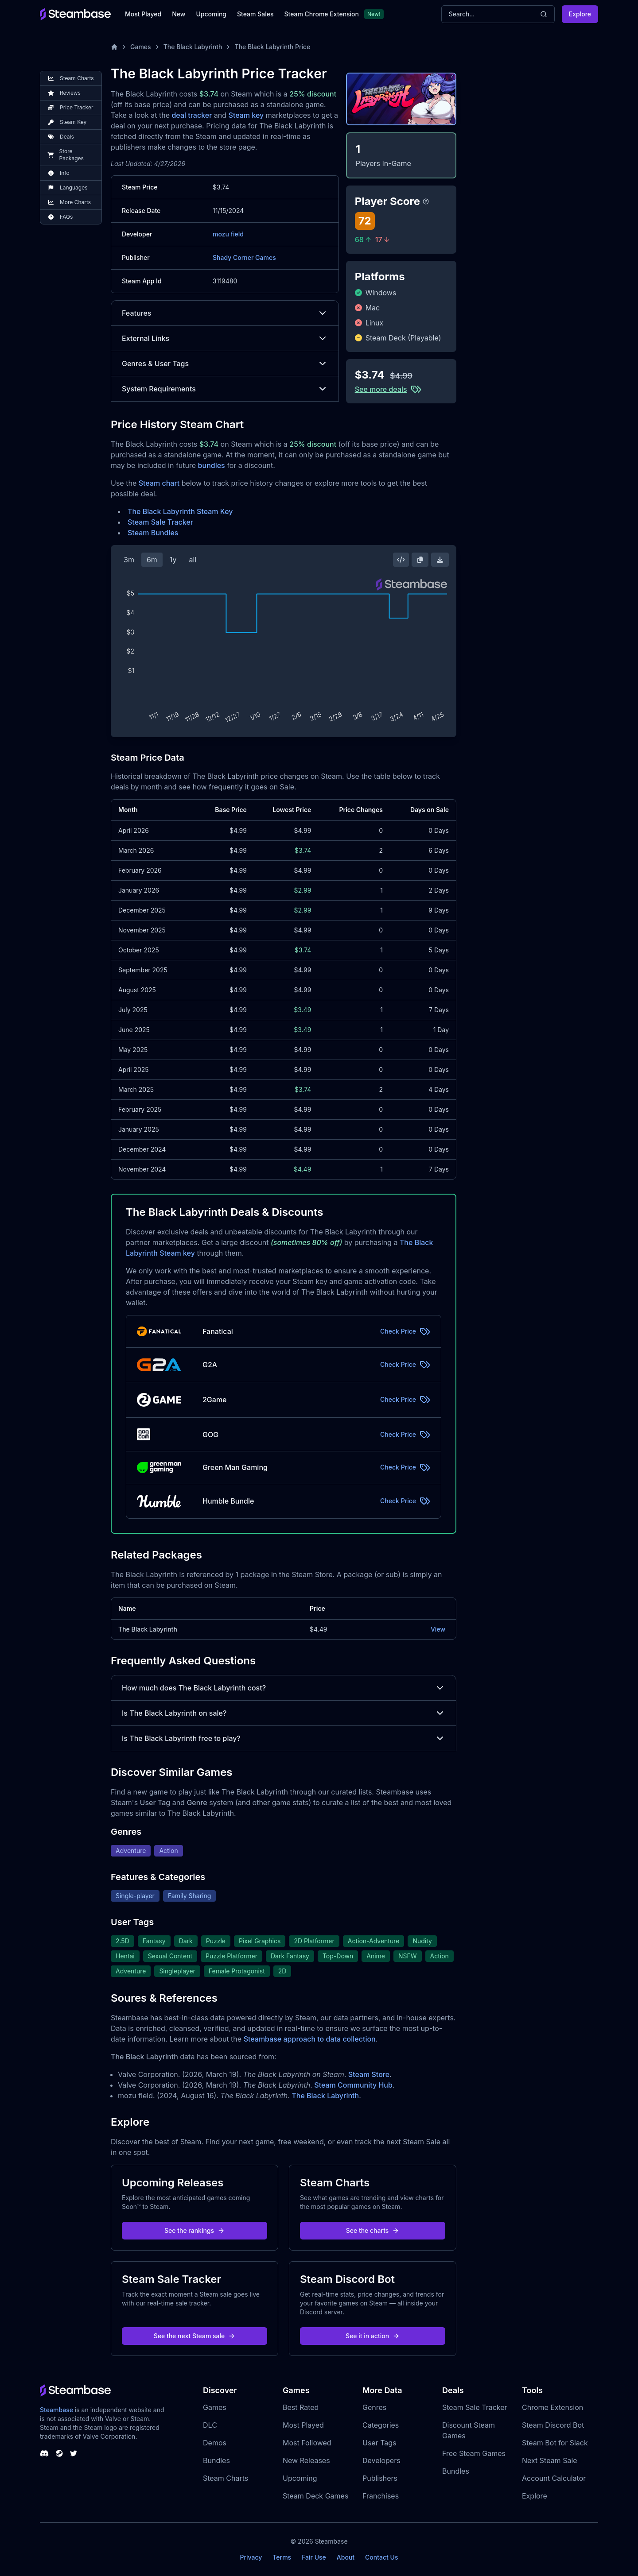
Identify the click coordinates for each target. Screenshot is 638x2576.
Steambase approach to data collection (310, 2038)
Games (140, 46)
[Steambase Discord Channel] (44, 2453)
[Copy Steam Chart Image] (420, 560)
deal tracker (191, 115)
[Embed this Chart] (401, 560)
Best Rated (301, 2407)
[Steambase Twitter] (73, 2453)
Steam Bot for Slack (555, 2442)
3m (129, 559)
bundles (211, 465)
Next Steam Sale (549, 2460)
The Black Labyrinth (192, 46)
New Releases (306, 2460)
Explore (580, 14)
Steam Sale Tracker (160, 522)
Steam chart (159, 483)
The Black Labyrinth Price (272, 46)
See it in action (373, 2336)
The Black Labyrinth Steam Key (180, 511)
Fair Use (314, 2557)
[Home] (114, 46)
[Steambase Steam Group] (59, 2453)
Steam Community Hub (353, 2085)
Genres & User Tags (225, 363)
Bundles (216, 2460)
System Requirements (225, 388)
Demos (214, 2442)
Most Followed (307, 2442)
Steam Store (368, 2074)
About (345, 2557)
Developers (381, 2460)
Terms (281, 2557)
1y (173, 559)
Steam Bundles (153, 532)
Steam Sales (255, 14)
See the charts (373, 2230)
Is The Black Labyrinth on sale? (283, 1713)
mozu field (228, 234)
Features (225, 313)
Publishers (379, 2478)
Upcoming (211, 14)
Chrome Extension (552, 2407)
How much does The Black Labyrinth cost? (283, 1688)
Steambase (56, 2410)
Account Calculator (554, 2478)
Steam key (246, 115)
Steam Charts (225, 2478)
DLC (210, 2425)
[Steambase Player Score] (426, 201)
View (438, 1629)
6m (152, 559)
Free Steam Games (474, 2453)
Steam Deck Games (315, 2495)
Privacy (251, 2557)
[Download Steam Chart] (440, 560)
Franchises (380, 2495)
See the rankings (194, 2230)
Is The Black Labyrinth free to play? (283, 1738)
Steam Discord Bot (553, 2425)
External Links (225, 338)
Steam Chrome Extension (321, 14)
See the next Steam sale (195, 2336)
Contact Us (381, 2557)
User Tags (379, 2442)
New (178, 14)
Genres (374, 2407)
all (192, 559)
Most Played (143, 14)
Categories (380, 2425)
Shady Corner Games (244, 257)
